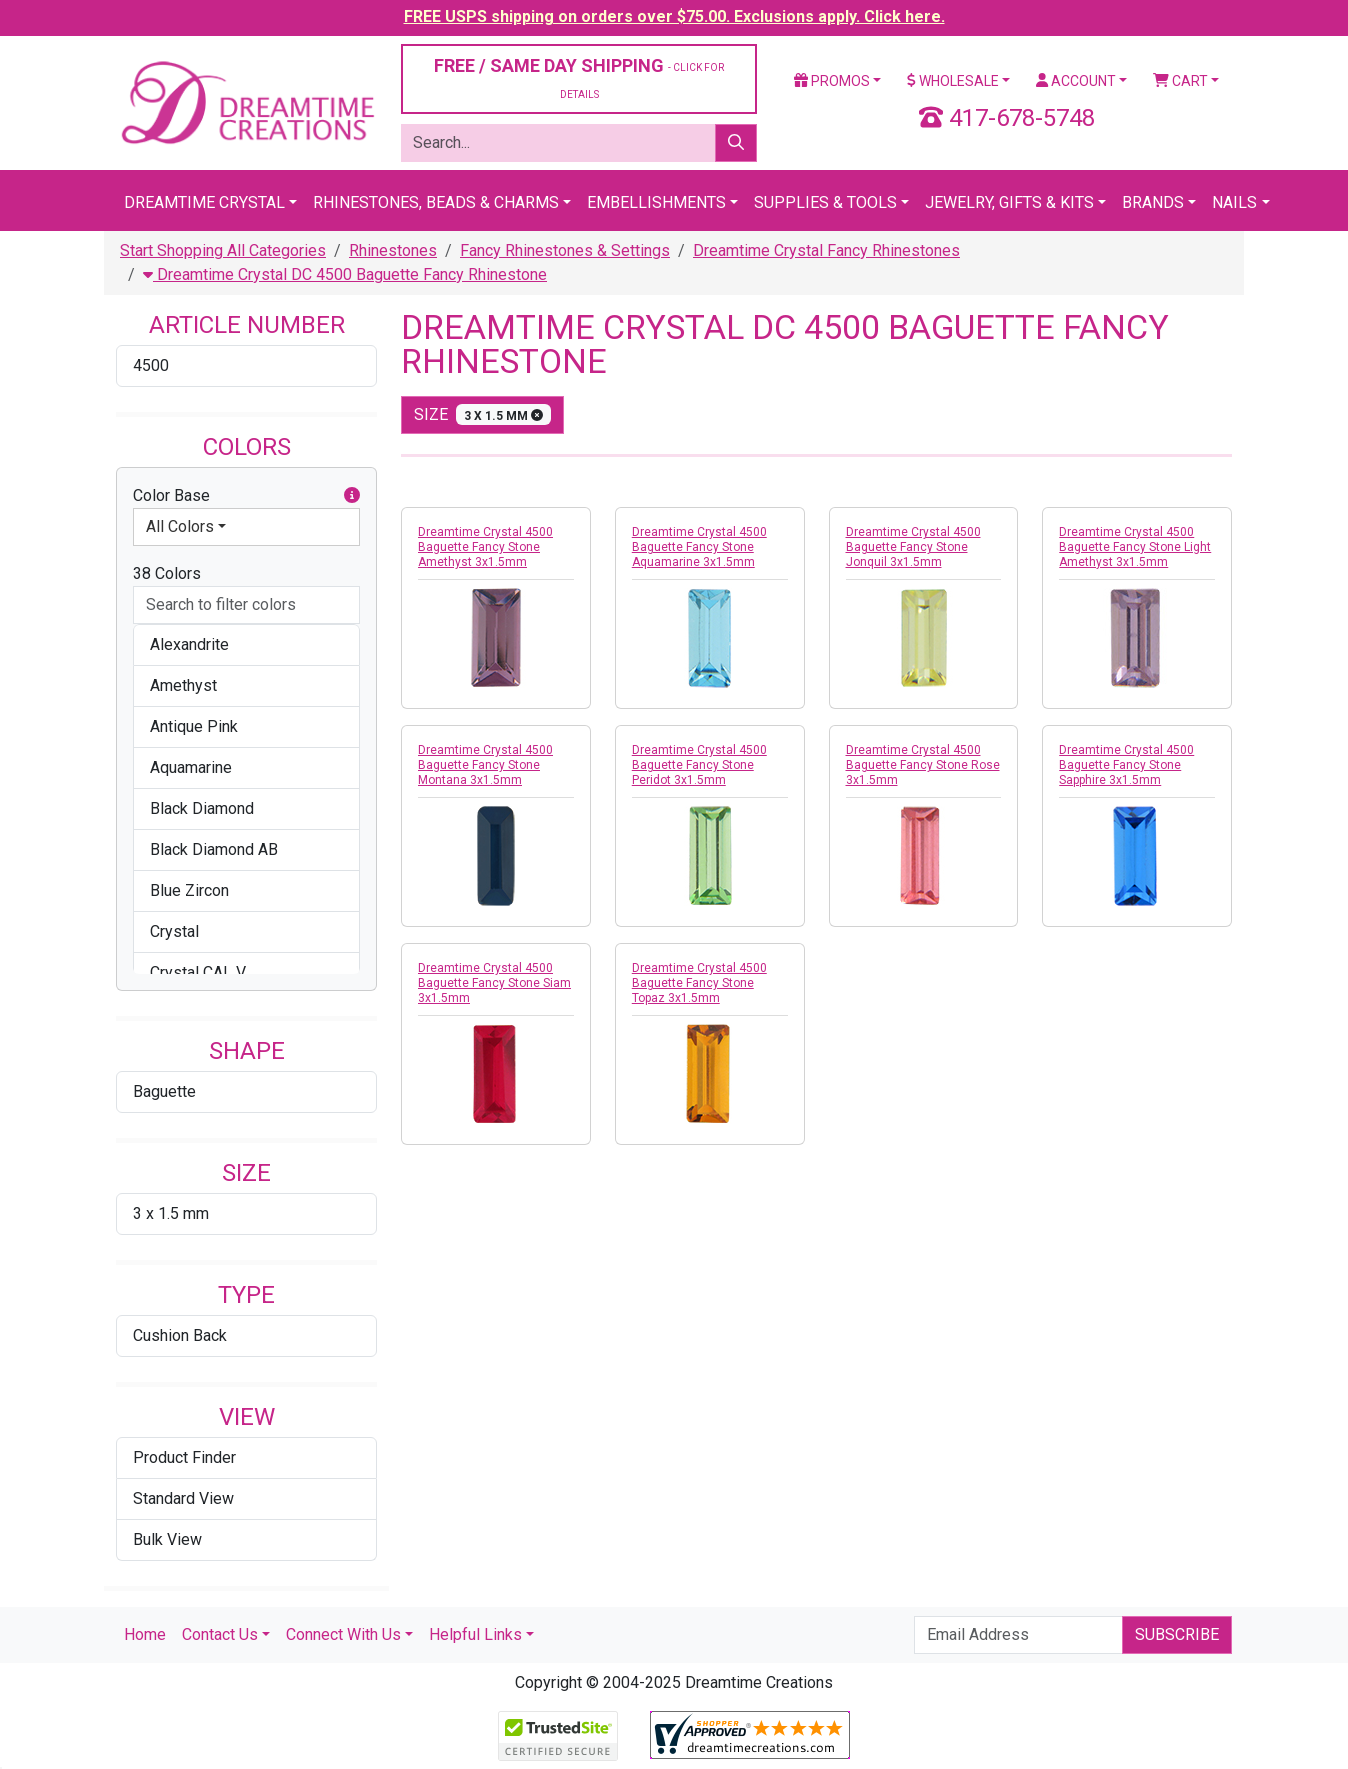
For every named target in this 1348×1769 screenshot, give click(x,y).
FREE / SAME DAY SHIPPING (579, 77)
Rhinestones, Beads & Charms (436, 202)
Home (145, 1634)
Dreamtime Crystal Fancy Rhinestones (826, 250)
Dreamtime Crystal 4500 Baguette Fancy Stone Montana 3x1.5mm (485, 765)
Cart (1180, 81)
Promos (832, 81)
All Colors (180, 526)
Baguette (164, 1091)
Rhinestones (393, 250)
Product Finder (184, 1457)
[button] (352, 496)
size (482, 414)
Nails (1234, 202)
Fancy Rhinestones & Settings (565, 250)
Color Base (246, 496)
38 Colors (167, 573)
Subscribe (1177, 1634)
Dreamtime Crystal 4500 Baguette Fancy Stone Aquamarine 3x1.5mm (699, 547)
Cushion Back (180, 1335)
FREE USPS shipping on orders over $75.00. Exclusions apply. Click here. (674, 16)
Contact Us (220, 1634)
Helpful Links (475, 1634)
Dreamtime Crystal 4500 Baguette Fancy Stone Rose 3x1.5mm (923, 765)
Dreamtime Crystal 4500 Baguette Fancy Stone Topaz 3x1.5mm (699, 983)
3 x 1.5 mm (171, 1213)
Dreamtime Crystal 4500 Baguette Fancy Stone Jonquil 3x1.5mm (913, 547)
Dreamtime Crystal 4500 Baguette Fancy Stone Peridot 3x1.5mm (699, 765)
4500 (151, 365)
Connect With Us (343, 1634)
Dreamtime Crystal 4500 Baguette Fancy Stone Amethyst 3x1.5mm (485, 547)
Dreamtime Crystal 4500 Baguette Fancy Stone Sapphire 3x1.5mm (1126, 765)
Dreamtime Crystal (204, 202)
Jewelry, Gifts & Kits (1009, 202)
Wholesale (953, 81)
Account (1076, 81)
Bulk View (167, 1539)
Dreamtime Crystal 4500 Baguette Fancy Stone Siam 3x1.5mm (494, 983)
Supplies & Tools (825, 202)
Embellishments (656, 202)
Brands (1153, 202)
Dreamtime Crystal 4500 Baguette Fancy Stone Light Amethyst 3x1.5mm (1135, 547)
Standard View (183, 1498)
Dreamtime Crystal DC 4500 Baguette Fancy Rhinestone (345, 274)
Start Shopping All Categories (223, 250)
